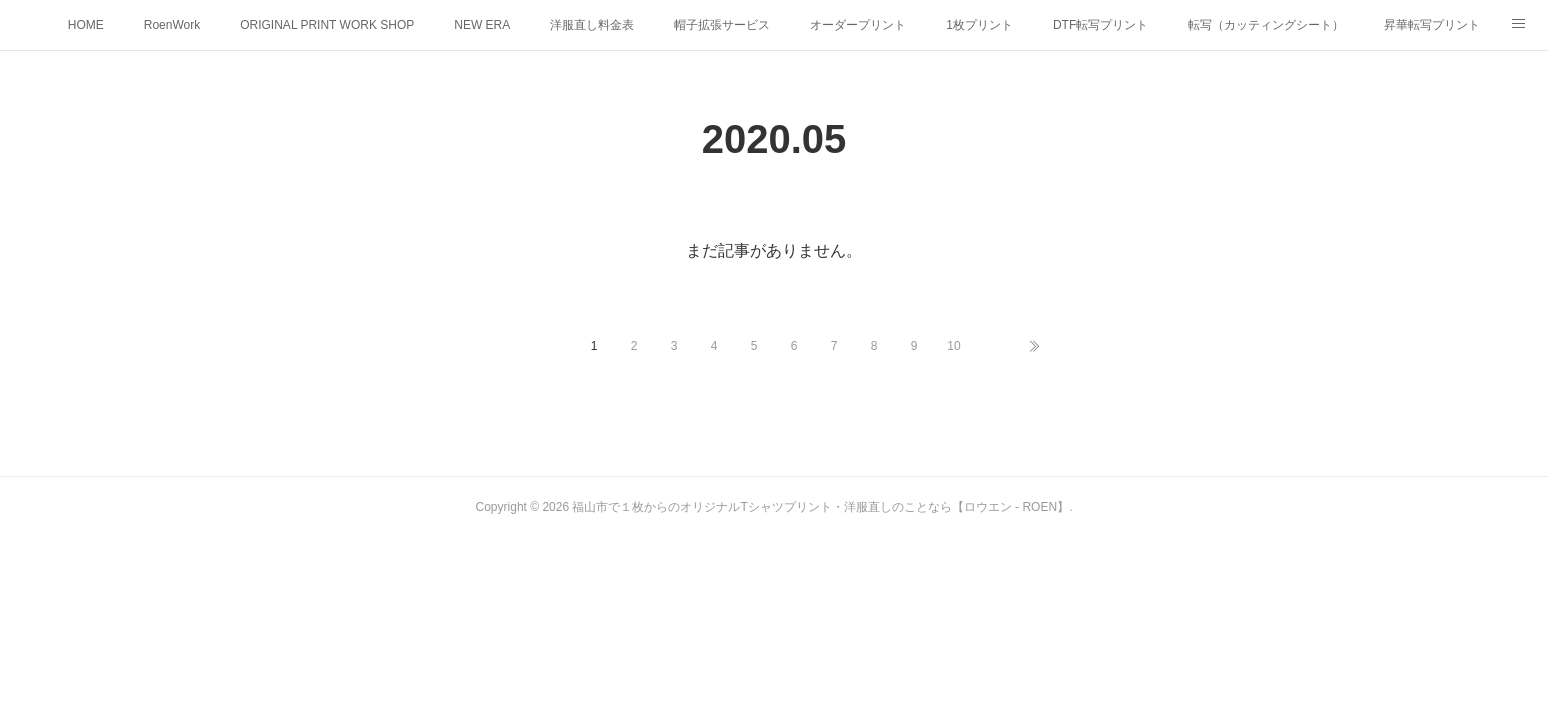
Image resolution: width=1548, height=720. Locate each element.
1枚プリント (979, 25)
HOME (86, 25)
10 (953, 346)
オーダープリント (858, 25)
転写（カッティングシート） (1266, 25)
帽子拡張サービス (722, 25)
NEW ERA (482, 25)
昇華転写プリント (1432, 25)
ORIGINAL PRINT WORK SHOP (327, 25)
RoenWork (172, 25)
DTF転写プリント (1100, 25)
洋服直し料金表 (592, 25)
